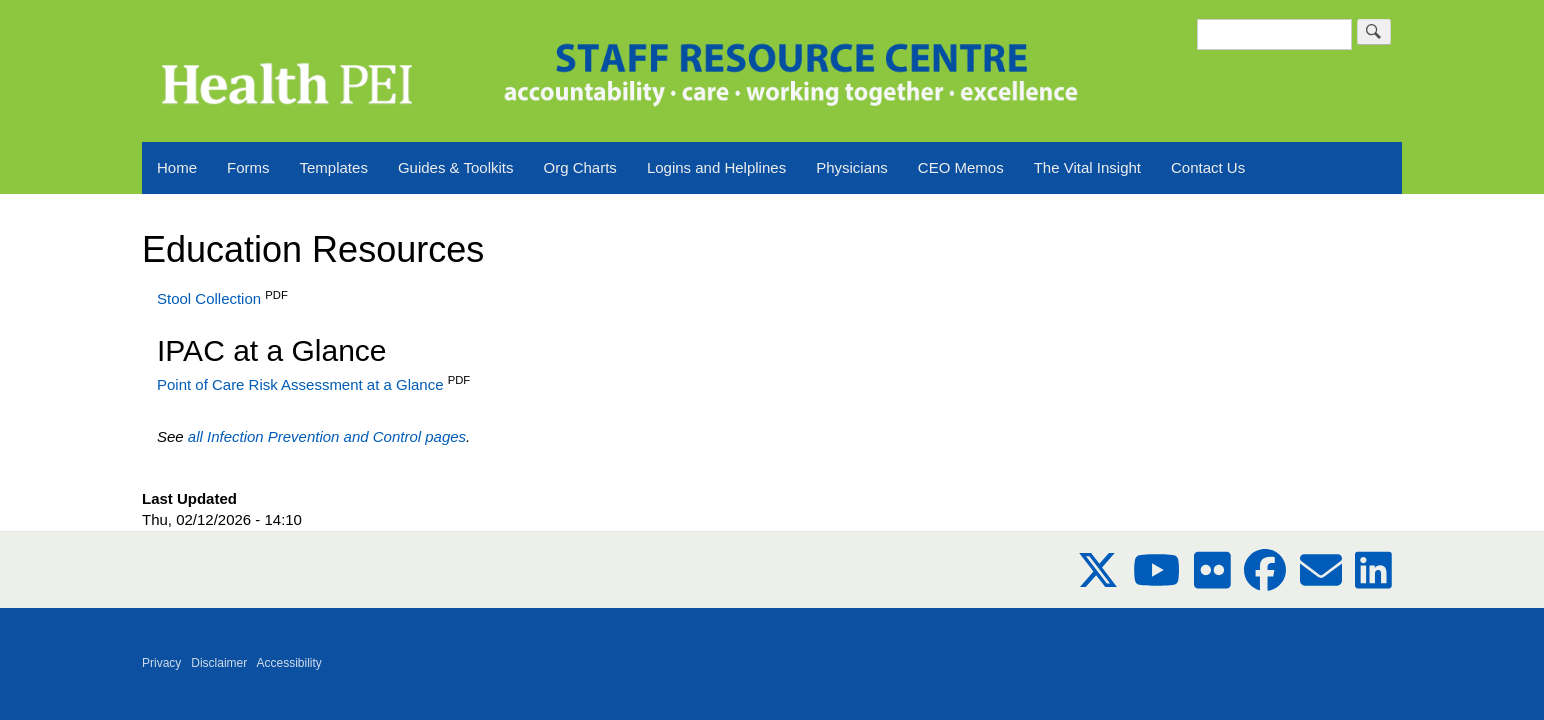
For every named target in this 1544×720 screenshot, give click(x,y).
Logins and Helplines (716, 167)
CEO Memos (961, 167)
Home (177, 167)
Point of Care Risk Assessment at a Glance (300, 384)
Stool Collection (211, 298)
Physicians (852, 167)
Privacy (161, 663)
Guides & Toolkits (456, 167)
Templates (334, 167)
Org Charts (580, 167)
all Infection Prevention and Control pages (327, 436)
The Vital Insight (1087, 167)
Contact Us (1208, 167)
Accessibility (289, 663)
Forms (248, 167)
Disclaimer (219, 663)
